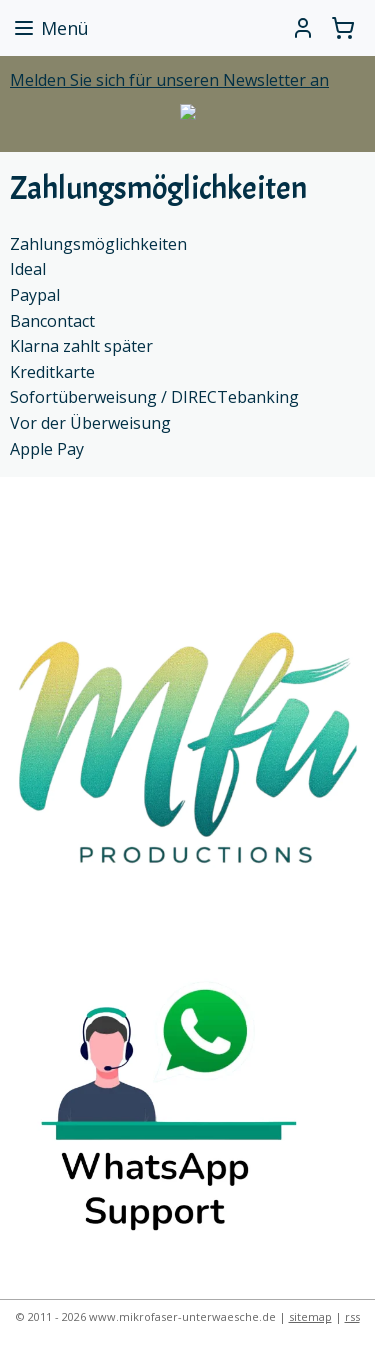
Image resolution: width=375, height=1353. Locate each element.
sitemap (310, 1316)
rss (352, 1316)
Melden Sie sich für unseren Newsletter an (169, 80)
